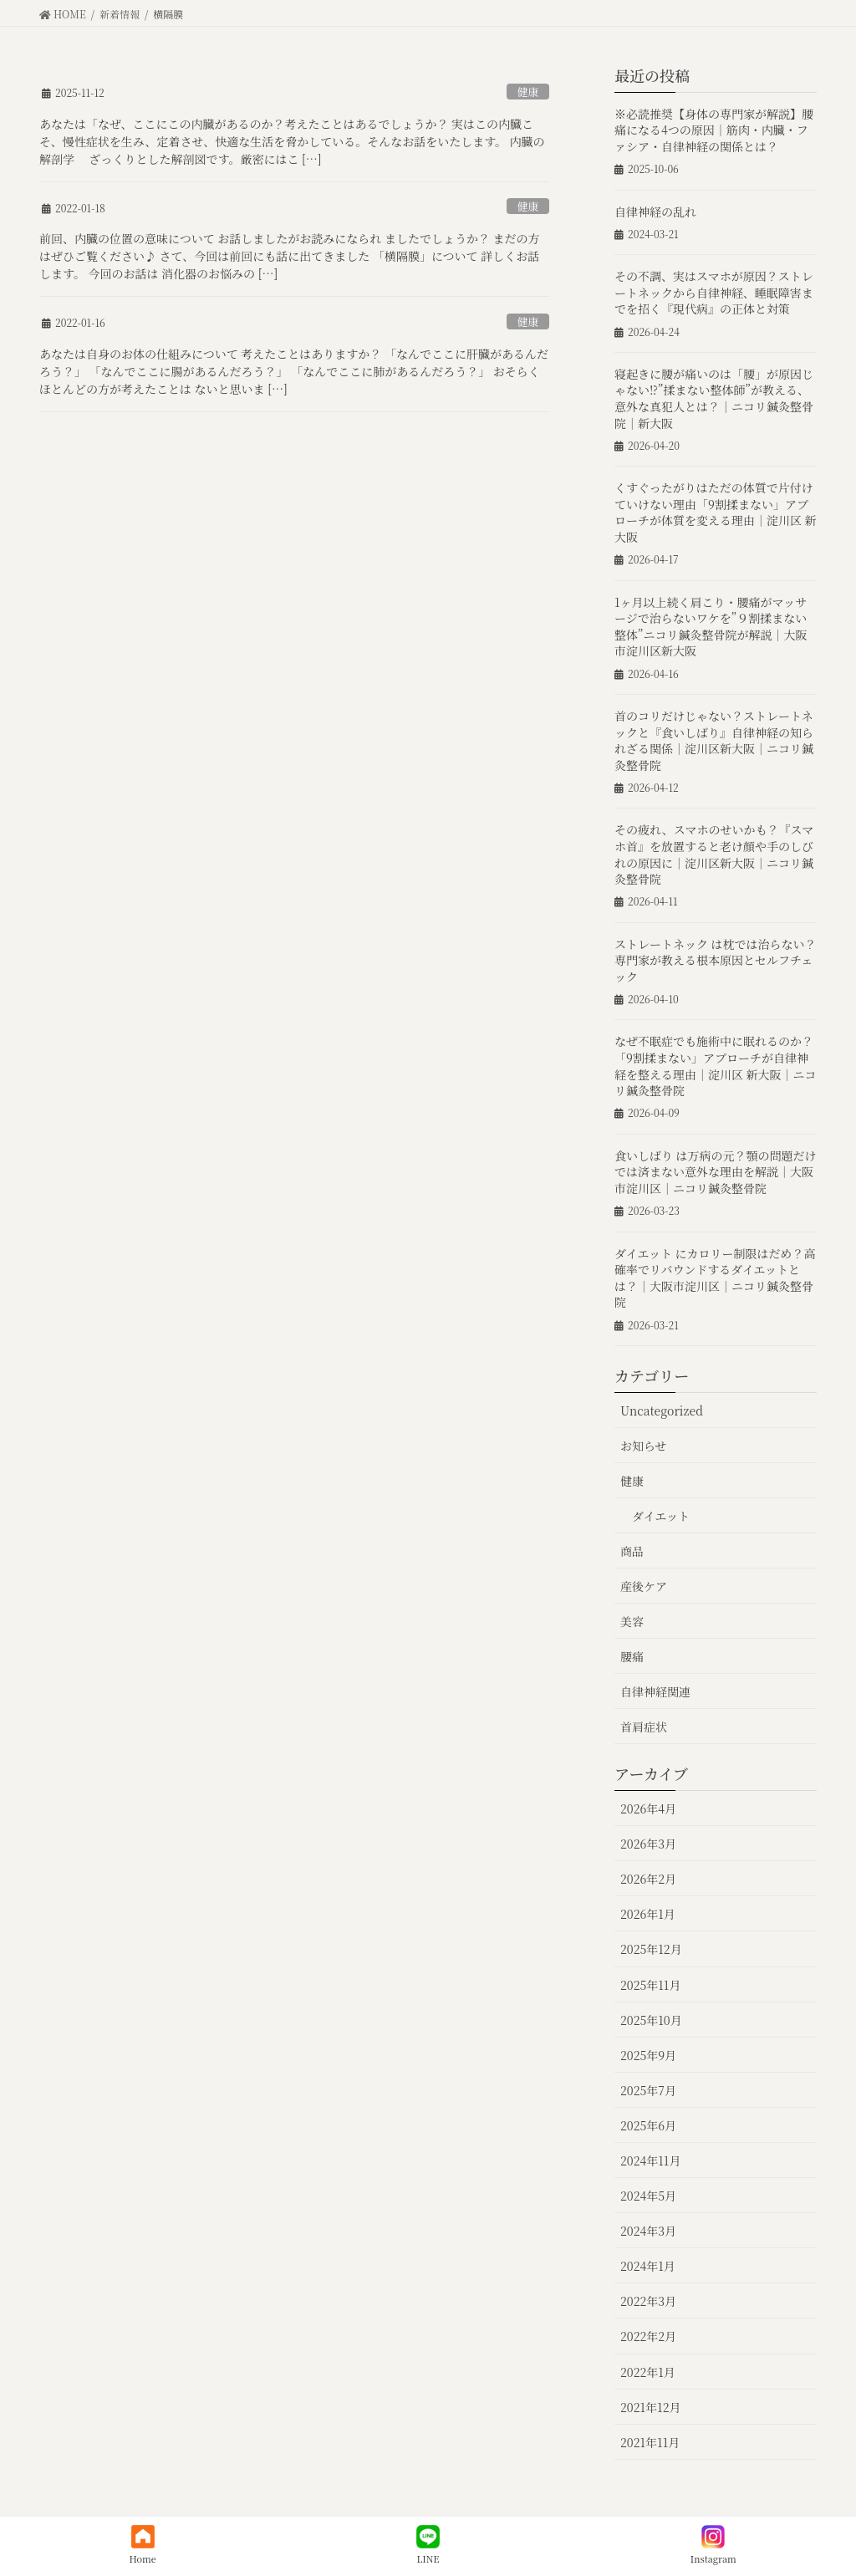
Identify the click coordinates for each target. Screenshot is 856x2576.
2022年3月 (648, 2301)
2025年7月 (648, 2090)
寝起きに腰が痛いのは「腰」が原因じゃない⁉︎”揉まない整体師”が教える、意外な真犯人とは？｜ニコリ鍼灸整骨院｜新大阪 (713, 398)
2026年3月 (648, 1843)
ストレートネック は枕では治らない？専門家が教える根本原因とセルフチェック (715, 960)
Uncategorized (661, 1410)
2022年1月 (647, 2372)
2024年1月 (647, 2265)
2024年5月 (648, 2195)
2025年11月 (650, 1985)
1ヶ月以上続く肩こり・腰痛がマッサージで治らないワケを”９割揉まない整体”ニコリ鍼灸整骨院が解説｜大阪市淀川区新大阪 (711, 627)
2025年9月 (648, 2055)
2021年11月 (650, 2442)
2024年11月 (650, 2160)
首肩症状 (643, 1726)
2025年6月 (648, 2125)
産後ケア (643, 1586)
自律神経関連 (655, 1691)
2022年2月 (648, 2336)
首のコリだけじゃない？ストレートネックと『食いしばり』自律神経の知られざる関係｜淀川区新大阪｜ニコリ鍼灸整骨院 (713, 740)
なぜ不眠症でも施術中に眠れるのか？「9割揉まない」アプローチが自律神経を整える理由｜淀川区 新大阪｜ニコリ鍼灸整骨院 (715, 1066)
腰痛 (632, 1656)
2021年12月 (650, 2407)
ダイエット (661, 1515)
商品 (632, 1551)
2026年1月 (647, 1913)
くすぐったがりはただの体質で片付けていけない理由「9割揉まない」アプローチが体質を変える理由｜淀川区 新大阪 (715, 512)
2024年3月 (648, 2230)
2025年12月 (651, 1949)
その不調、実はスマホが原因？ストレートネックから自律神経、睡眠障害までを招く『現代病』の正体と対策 (713, 292)
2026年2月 (648, 1878)
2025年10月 (651, 2020)
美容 (632, 1621)
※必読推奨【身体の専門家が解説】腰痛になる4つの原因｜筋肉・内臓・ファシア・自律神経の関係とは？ (713, 130)
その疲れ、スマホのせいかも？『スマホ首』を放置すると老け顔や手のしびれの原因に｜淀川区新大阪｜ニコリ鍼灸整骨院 (713, 854)
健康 (528, 91)
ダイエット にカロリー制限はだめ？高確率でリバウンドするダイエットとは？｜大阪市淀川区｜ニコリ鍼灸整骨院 (714, 1278)
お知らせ (643, 1445)
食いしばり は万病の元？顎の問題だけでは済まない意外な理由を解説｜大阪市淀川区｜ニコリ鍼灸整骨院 (715, 1171)
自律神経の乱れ (655, 211)
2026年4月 (648, 1808)
